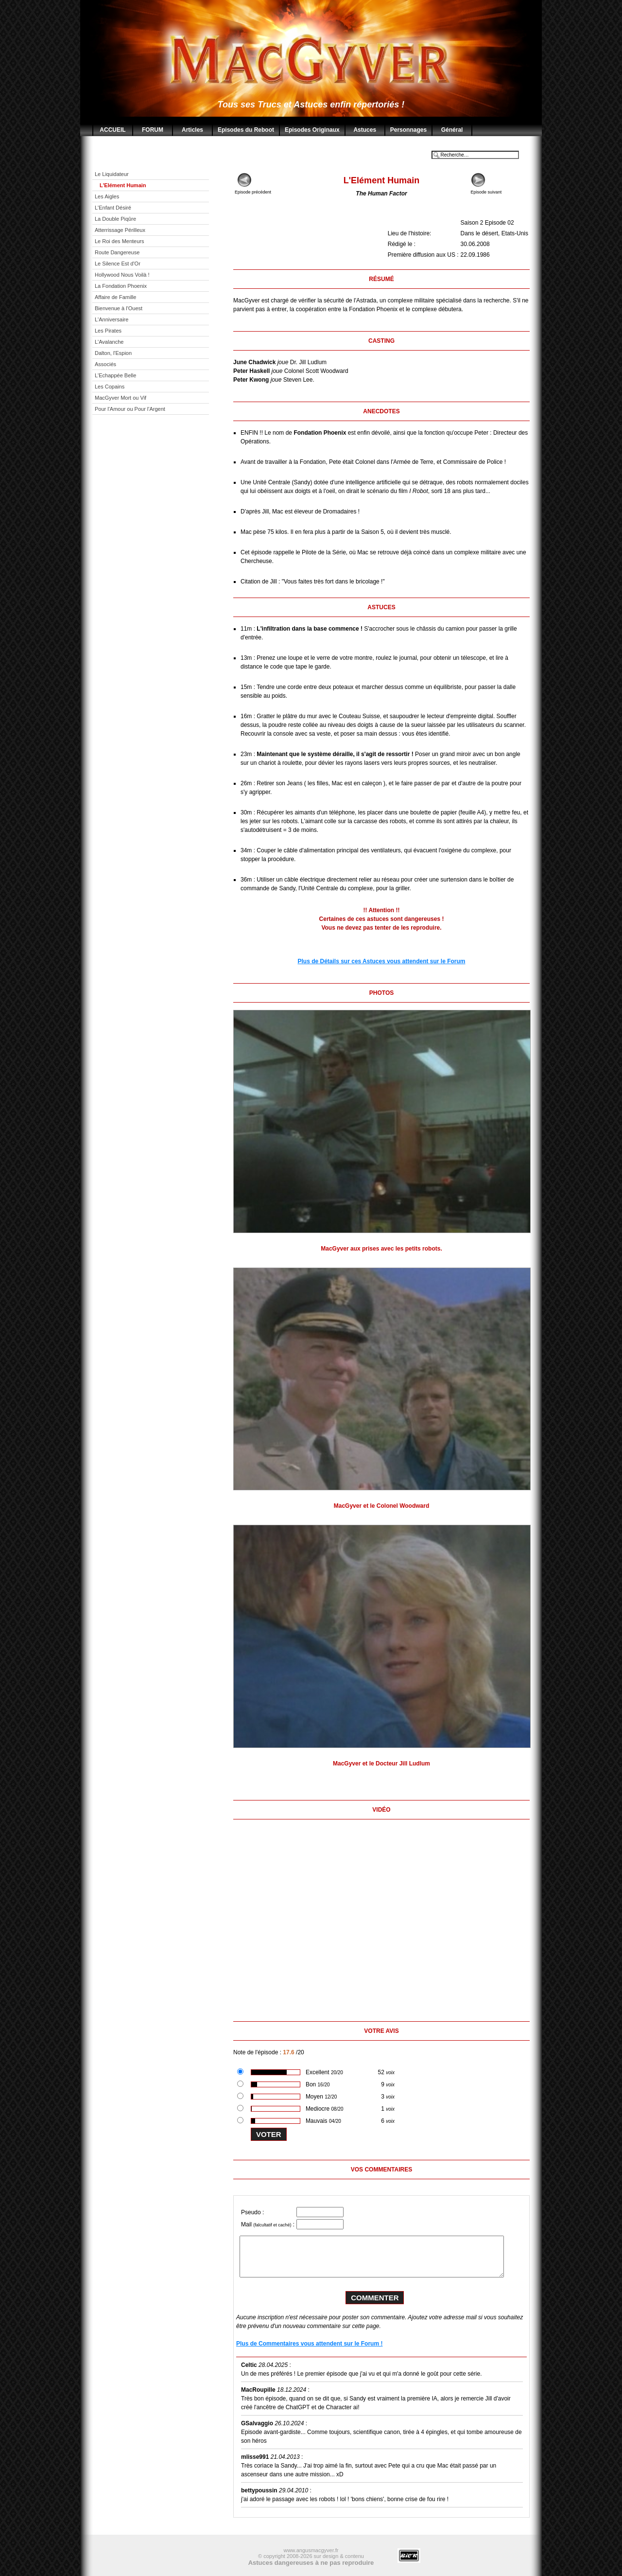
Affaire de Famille (115, 297)
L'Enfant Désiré (113, 208)
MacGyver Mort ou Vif (120, 398)
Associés (105, 364)
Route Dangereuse (117, 252)
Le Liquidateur (112, 174)
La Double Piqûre (115, 219)
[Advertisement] (158, 575)
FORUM (152, 129)
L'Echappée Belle (115, 375)
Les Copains (109, 386)
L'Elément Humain (123, 185)
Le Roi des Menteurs (119, 241)
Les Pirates (108, 331)
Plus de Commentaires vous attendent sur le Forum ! (309, 2343)
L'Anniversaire (111, 319)
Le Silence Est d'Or (117, 263)
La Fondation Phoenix (121, 286)
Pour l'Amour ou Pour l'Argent (130, 409)
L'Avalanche (109, 342)
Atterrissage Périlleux (120, 230)
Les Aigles (107, 196)
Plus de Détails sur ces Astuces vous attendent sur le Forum (382, 961)
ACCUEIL (112, 129)
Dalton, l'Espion (113, 353)
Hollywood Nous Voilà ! (122, 275)
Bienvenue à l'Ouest (118, 308)
